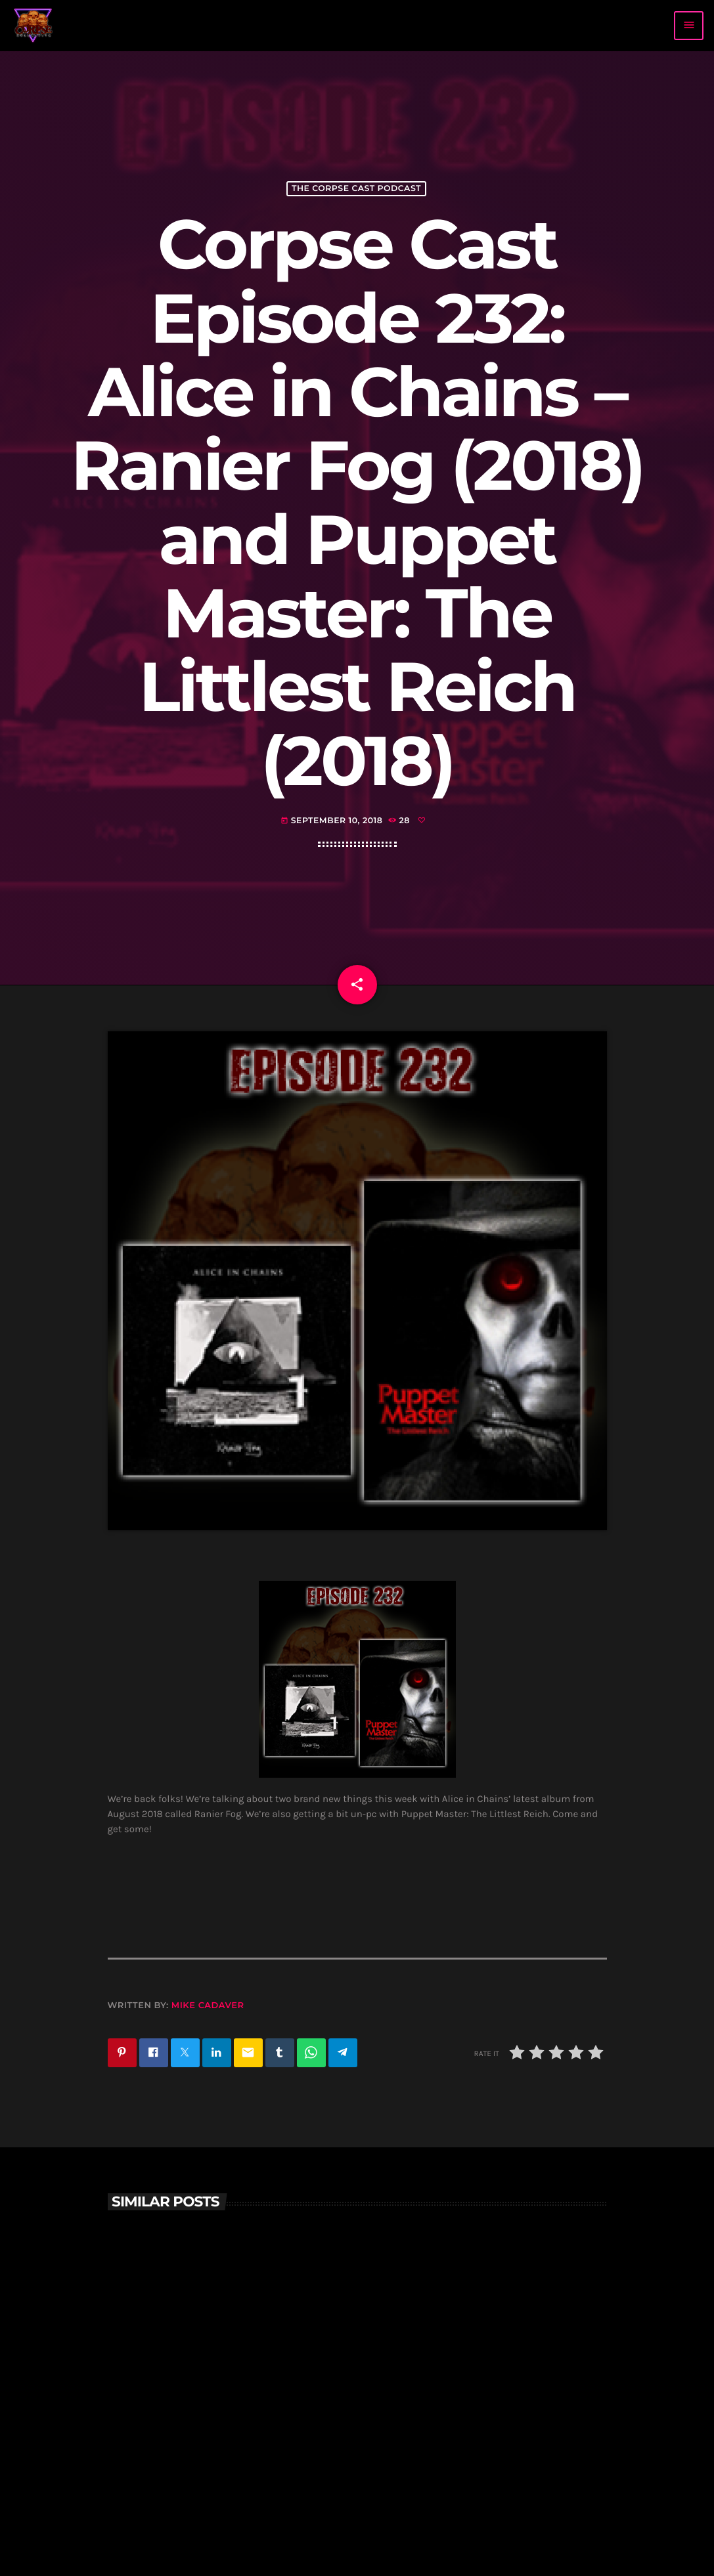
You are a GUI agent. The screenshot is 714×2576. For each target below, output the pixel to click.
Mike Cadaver (207, 2005)
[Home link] (33, 26)
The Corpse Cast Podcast (356, 189)
